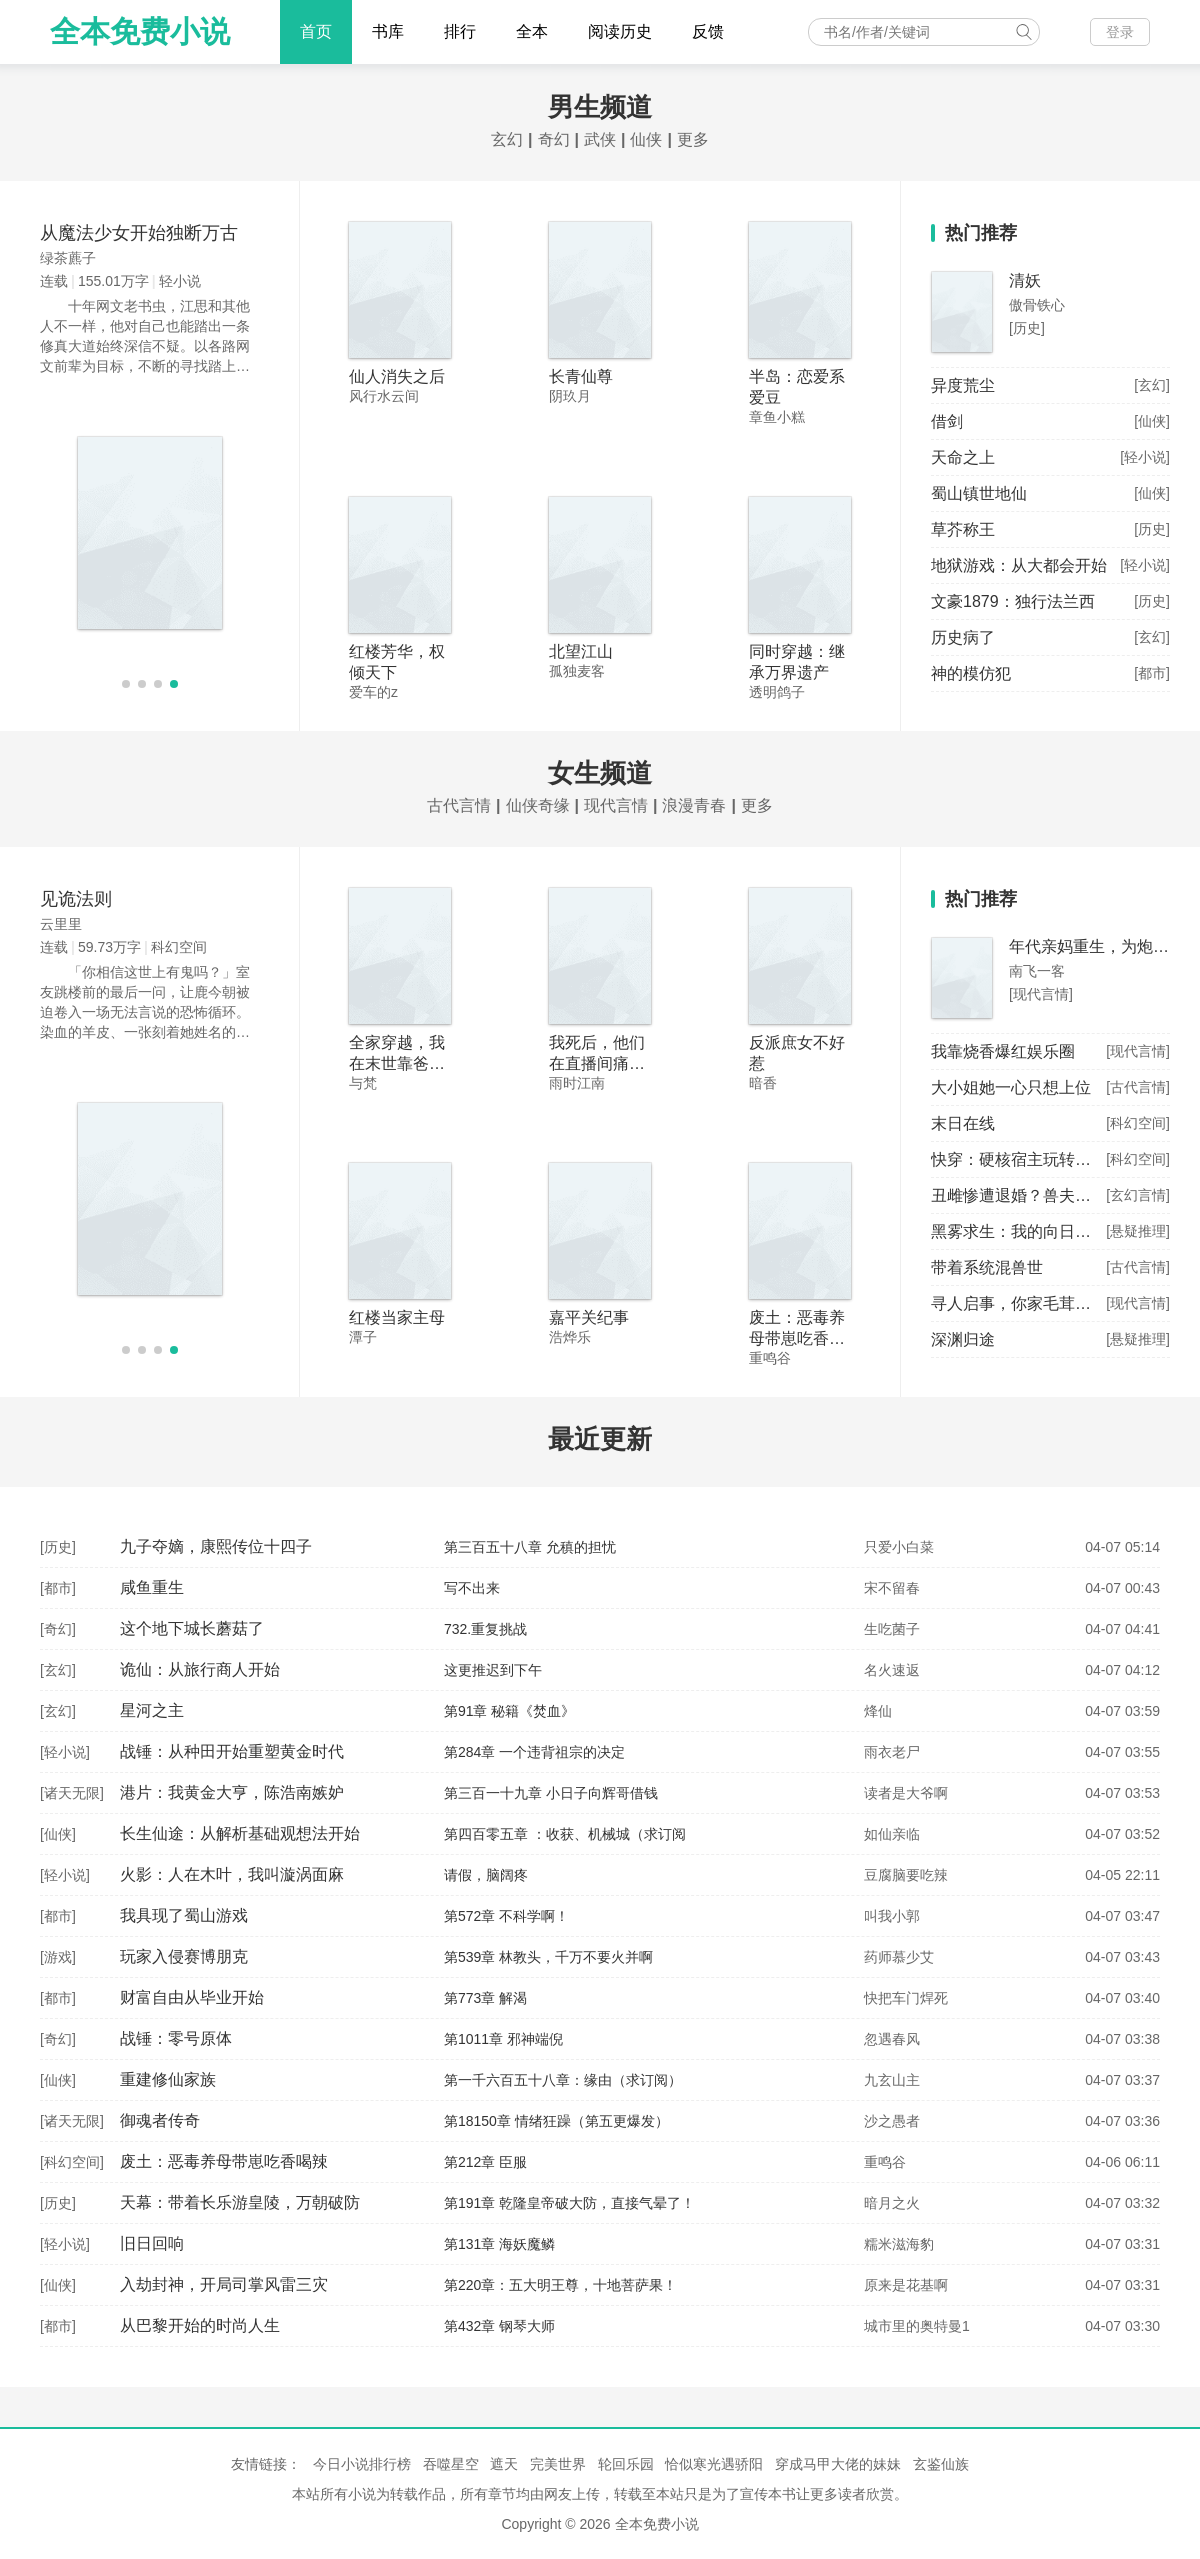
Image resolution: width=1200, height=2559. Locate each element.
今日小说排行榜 (362, 2464)
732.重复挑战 (485, 1629)
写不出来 (472, 1588)
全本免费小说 (140, 31)
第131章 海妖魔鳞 (499, 2244)
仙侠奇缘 (538, 805)
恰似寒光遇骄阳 (714, 2464)
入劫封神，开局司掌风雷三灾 (224, 2284)
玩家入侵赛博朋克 (184, 1956)
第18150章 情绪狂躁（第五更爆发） (556, 2121)
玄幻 (507, 139)
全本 (532, 31)
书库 (388, 31)
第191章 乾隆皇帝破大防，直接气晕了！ (569, 2203)
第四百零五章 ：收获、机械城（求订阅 (565, 1834)
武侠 (600, 139)
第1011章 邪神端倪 (503, 2039)
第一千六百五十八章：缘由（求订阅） (563, 2080)
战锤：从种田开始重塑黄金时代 (232, 1751)
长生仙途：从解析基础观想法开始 (240, 1833)
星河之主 (152, 1710)
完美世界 (558, 2464)
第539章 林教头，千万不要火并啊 (548, 1957)
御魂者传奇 (160, 2120)
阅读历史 (620, 31)
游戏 (58, 1957)
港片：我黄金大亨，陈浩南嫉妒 (232, 1792)
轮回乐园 (626, 2464)
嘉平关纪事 (589, 1317)
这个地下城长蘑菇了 (192, 1628)
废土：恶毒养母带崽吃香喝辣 (797, 1338)
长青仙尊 (581, 376)
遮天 (504, 2464)
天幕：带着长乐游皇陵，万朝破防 (240, 2202)
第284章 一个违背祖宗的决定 (534, 1752)
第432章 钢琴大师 (499, 2326)
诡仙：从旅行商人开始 (200, 1669)
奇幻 (554, 139)
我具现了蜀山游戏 (184, 1915)
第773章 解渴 (485, 1998)
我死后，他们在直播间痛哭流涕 (597, 1063)
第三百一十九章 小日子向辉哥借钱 (551, 1793)
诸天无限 (72, 1793)
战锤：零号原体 (176, 2038)
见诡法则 (76, 899)
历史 (58, 1547)
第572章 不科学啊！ (506, 1916)
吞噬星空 (451, 2464)
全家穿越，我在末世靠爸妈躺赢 (397, 1063)
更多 (693, 139)
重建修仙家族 (168, 2079)
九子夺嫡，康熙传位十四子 (216, 1546)
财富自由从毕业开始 (192, 1997)
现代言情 (616, 805)
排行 (460, 31)
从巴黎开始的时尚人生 (200, 2325)
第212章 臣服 (485, 2162)
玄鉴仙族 (941, 2464)
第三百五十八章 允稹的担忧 (530, 1547)
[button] (126, 684)
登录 (1120, 32)
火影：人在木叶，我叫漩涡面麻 (232, 1874)
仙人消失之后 (397, 376)
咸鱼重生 (152, 1587)
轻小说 (65, 1752)
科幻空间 (72, 2162)
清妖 (1025, 280)
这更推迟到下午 (493, 1670)
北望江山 (581, 651)
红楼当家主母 (397, 1317)
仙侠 (646, 139)
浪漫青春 (694, 805)
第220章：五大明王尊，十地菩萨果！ (560, 2285)
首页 (316, 31)
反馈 (708, 31)
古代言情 (459, 805)
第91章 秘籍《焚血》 (509, 1711)
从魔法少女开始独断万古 (139, 233)
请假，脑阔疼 (486, 1875)
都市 (58, 1588)
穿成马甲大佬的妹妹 (838, 2464)
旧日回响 (152, 2243)
